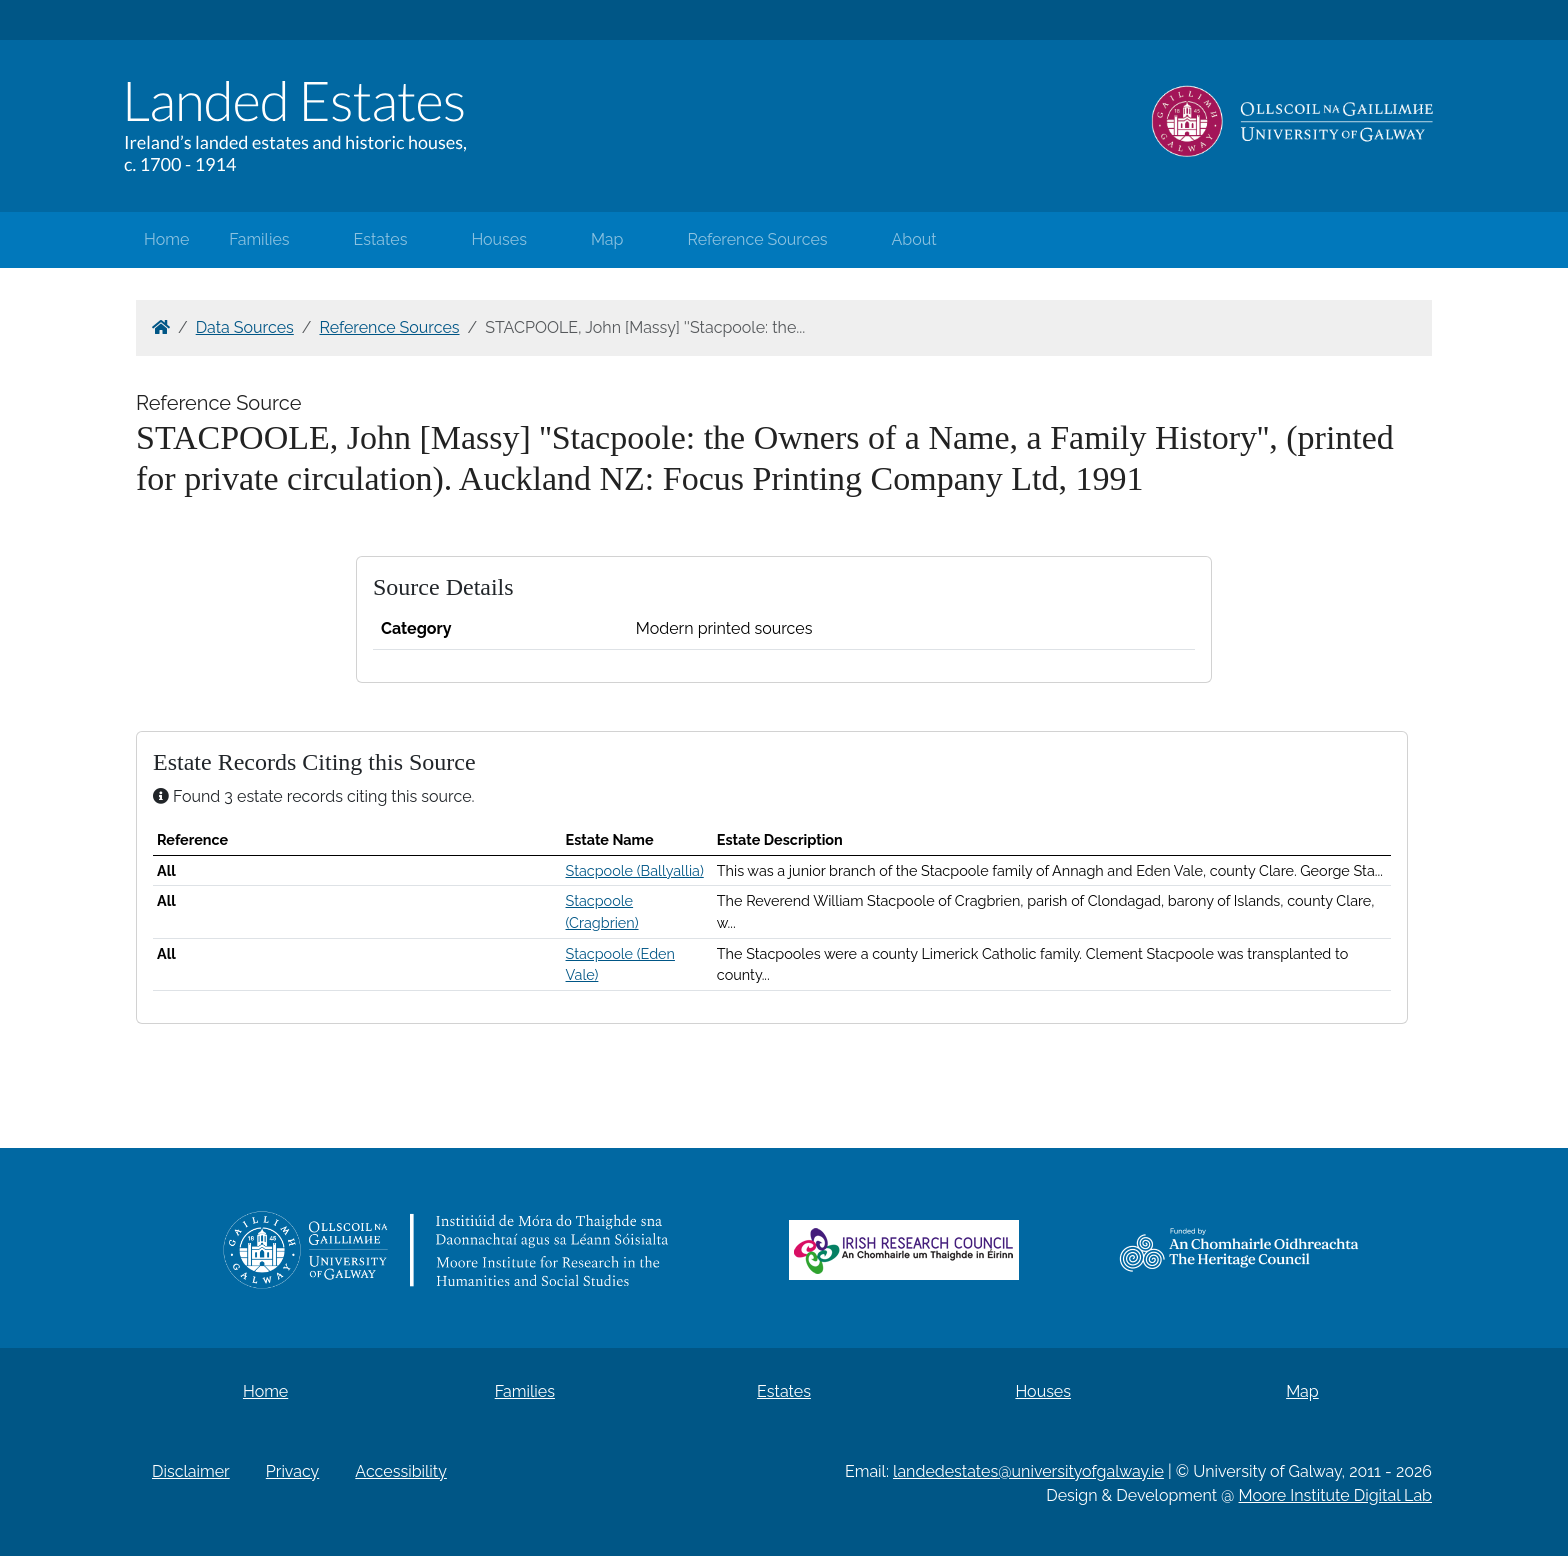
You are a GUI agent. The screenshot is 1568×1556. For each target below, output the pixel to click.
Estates (381, 239)
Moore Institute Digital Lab (1335, 1495)
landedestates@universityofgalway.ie (1028, 1471)
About (914, 239)
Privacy (292, 1471)
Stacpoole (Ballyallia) (635, 870)
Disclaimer (191, 1471)
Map (607, 239)
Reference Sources (757, 239)
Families (259, 239)
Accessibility (401, 1471)
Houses (499, 239)
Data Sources (245, 327)
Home (166, 239)
